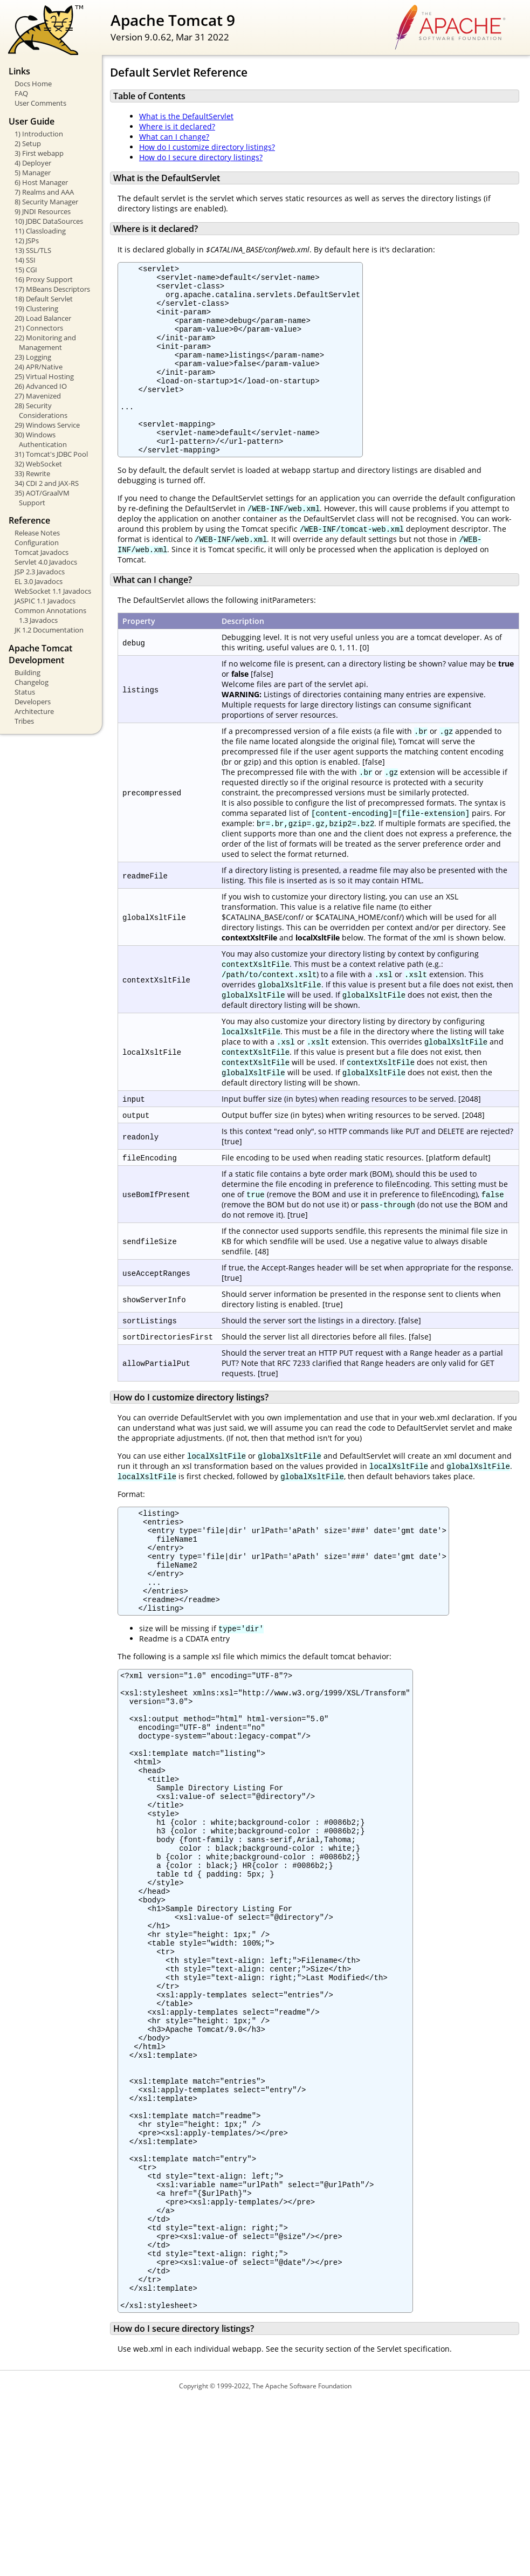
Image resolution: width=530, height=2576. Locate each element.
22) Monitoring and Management (45, 342)
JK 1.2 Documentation (49, 630)
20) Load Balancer (43, 318)
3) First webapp (39, 153)
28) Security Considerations (41, 410)
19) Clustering (36, 308)
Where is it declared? (177, 126)
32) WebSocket (38, 464)
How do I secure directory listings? (201, 157)
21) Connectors (39, 328)
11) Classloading (40, 231)
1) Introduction (39, 134)
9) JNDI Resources (43, 211)
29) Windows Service (47, 425)
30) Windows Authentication (41, 439)
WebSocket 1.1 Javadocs (53, 591)
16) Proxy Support (44, 279)
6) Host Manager (41, 182)
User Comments (40, 103)
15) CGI (26, 269)
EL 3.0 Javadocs (39, 581)
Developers (33, 701)
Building (27, 672)
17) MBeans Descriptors (52, 289)
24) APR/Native (39, 367)
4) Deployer (33, 163)
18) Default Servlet (44, 299)
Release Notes (37, 533)
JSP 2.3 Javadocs (40, 571)
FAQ (21, 93)
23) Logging (33, 357)
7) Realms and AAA (44, 192)
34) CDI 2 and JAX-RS (47, 483)
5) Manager (33, 172)
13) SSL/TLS (33, 250)
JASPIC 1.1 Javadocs (45, 601)
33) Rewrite (32, 473)
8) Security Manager (46, 202)
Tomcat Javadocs (41, 552)
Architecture (34, 711)
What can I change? (174, 137)
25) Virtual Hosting (44, 376)
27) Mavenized (38, 396)
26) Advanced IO (41, 386)
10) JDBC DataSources (49, 221)
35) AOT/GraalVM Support (42, 497)
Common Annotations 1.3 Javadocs (50, 615)
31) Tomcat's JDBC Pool (51, 454)
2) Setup (28, 143)
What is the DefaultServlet (186, 116)
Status (25, 692)
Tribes (24, 721)
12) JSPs (27, 240)
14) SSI (25, 260)
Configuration (37, 542)
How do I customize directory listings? (207, 147)
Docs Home (33, 83)
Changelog (32, 682)
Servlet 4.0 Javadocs (46, 562)
